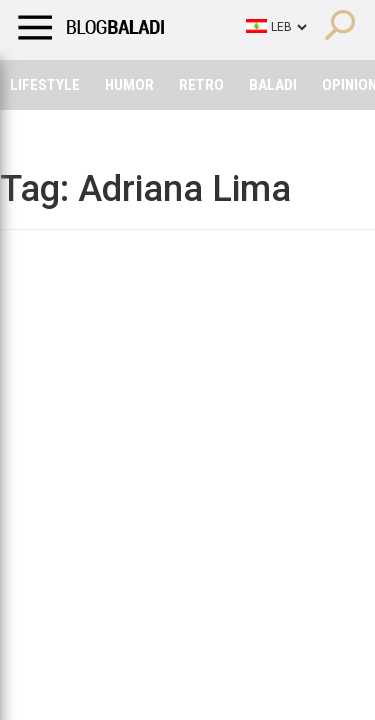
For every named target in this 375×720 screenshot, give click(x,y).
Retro (201, 85)
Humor (129, 85)
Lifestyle (45, 85)
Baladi (273, 85)
